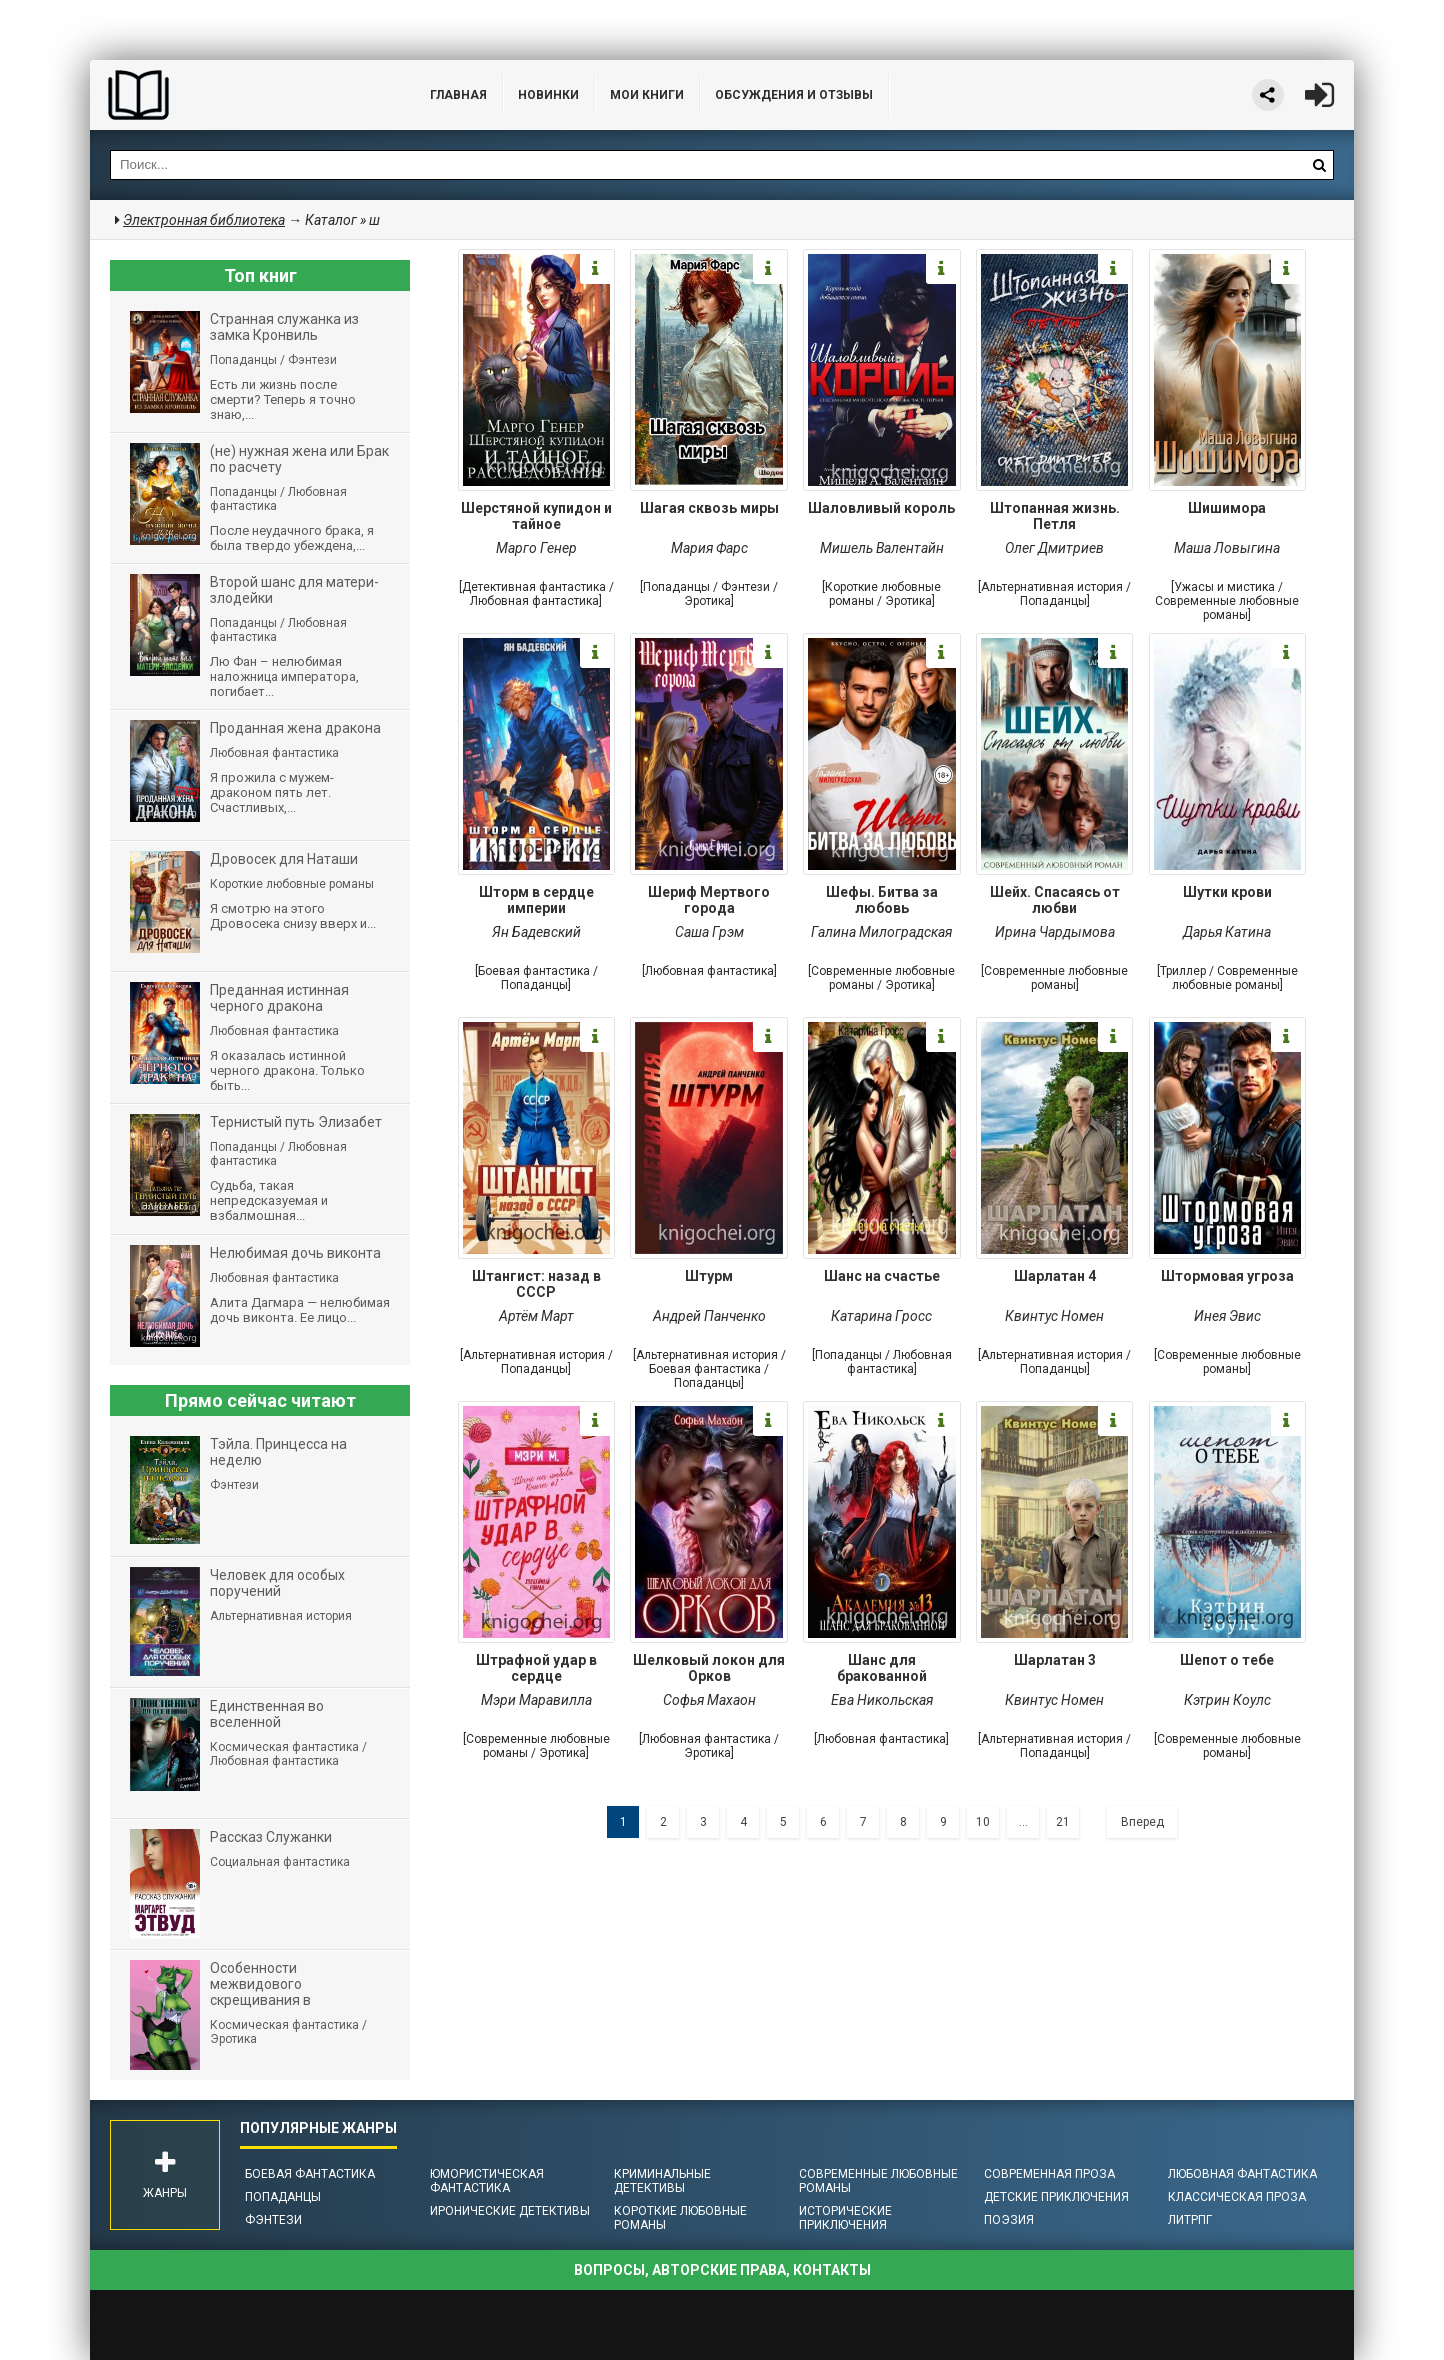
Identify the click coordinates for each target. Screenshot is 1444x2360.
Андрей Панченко (709, 1316)
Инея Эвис (1227, 1316)
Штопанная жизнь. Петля (1055, 516)
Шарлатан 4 (1055, 1276)
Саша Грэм (709, 932)
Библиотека (240, 95)
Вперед (1142, 1822)
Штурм (709, 1276)
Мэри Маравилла (536, 1700)
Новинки (548, 95)
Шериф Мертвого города (709, 900)
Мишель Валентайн (882, 548)
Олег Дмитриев (1054, 548)
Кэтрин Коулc (1227, 1700)
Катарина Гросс (881, 1316)
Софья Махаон (709, 1700)
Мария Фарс (709, 548)
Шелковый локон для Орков (709, 1668)
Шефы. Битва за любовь (882, 900)
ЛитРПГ (1190, 2220)
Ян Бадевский (536, 932)
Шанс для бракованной (882, 1668)
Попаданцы (283, 2197)
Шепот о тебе (1227, 1660)
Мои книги (647, 95)
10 (983, 1822)
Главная (458, 95)
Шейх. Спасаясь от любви (1055, 900)
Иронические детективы (510, 2211)
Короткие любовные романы (680, 2218)
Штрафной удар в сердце (536, 1668)
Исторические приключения (845, 2218)
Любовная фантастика (1242, 2174)
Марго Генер (536, 548)
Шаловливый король (881, 508)
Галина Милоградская (881, 932)
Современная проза (1049, 2174)
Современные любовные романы (878, 2181)
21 (1063, 1822)
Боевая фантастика (310, 2174)
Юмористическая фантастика (487, 2181)
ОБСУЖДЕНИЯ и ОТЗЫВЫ (794, 95)
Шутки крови (1227, 892)
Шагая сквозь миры (709, 508)
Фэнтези (273, 2220)
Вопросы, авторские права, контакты (722, 2270)
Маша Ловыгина (1227, 548)
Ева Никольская (882, 1700)
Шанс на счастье (882, 1276)
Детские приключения (1056, 2197)
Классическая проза (1237, 2197)
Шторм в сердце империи (536, 900)
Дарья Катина (1227, 932)
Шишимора (1227, 508)
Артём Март (536, 1316)
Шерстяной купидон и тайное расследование (536, 518)
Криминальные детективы (662, 2181)
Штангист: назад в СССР (536, 1284)
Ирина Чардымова (1055, 932)
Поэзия (1009, 2220)
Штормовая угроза (1227, 1276)
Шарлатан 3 (1055, 1660)
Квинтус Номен (1054, 1316)
